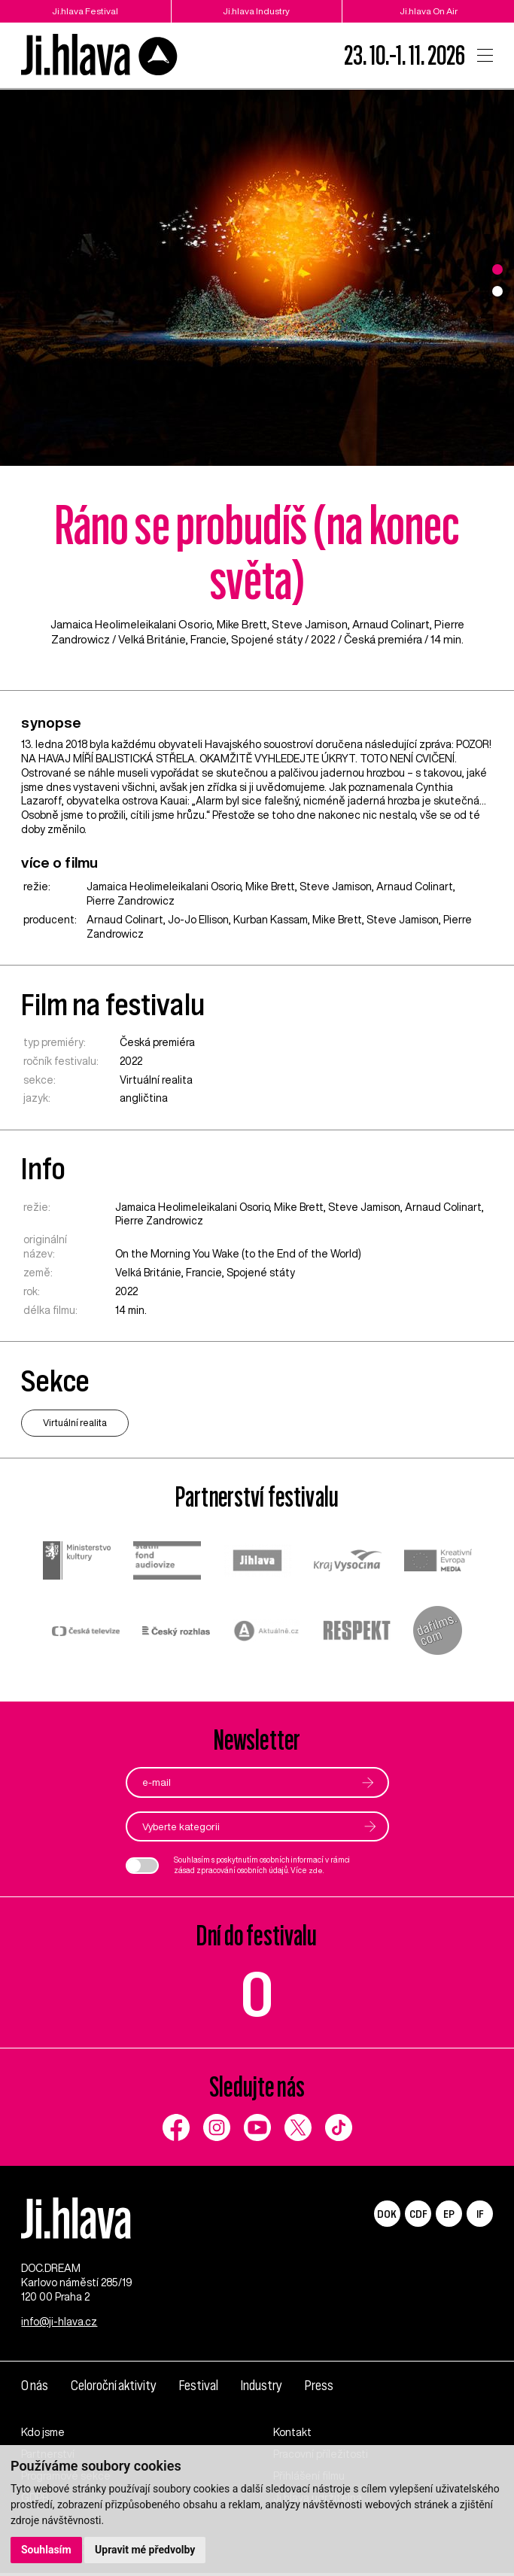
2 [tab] (497, 291)
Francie (208, 639)
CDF (418, 2213)
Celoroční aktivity (115, 2388)
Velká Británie (151, 639)
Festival (201, 2388)
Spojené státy (267, 639)
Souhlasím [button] (46, 2550)
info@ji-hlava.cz (59, 2325)
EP (449, 2213)
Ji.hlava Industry (256, 11)
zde (316, 1870)
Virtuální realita (156, 1080)
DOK (387, 2213)
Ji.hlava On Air (428, 11)
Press (321, 2388)
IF (479, 2213)
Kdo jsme (43, 2435)
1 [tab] (497, 269)
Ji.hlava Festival (85, 11)
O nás (35, 2388)
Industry (263, 2388)
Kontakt (292, 2435)
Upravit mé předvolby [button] (145, 2550)
